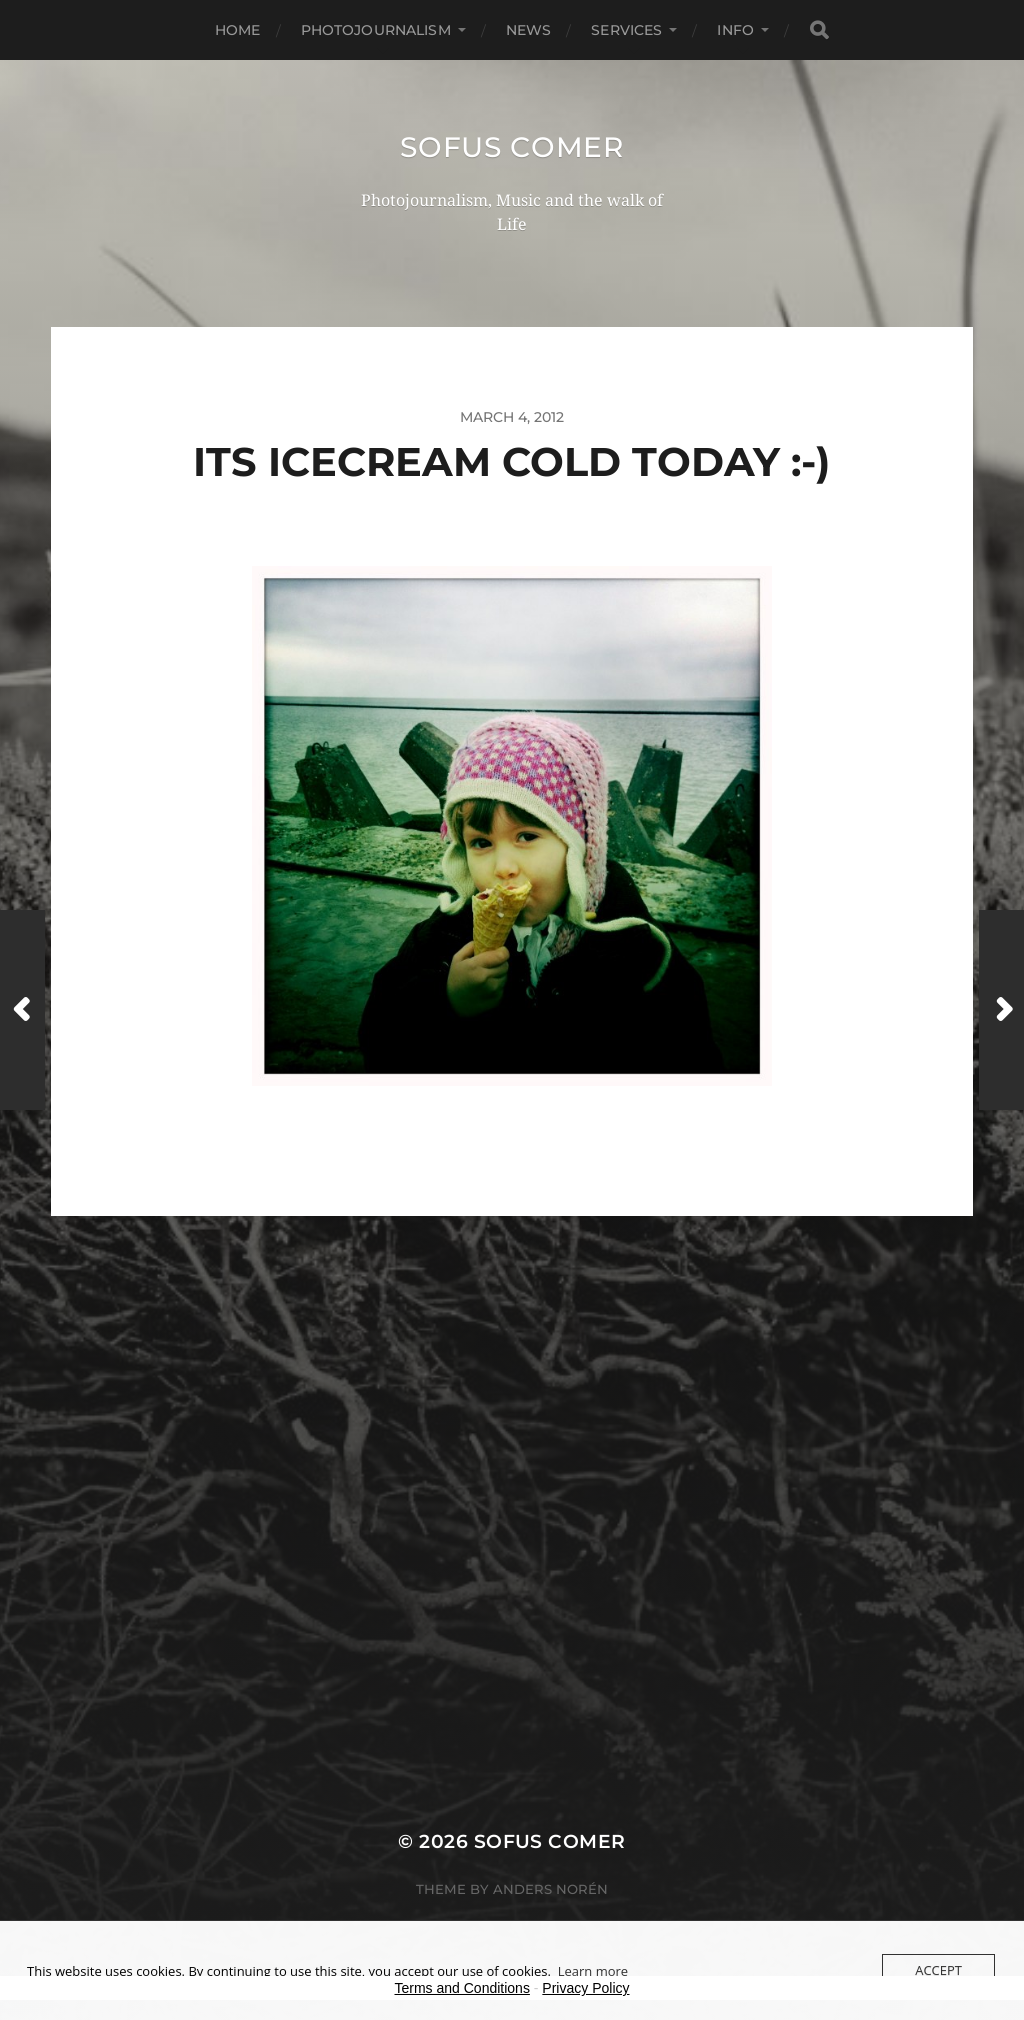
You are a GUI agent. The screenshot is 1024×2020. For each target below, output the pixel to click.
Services (626, 30)
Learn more (593, 1971)
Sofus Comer (512, 147)
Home (238, 30)
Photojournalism (376, 30)
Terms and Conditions (462, 1988)
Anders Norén (550, 1889)
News (529, 30)
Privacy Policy (585, 1988)
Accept (938, 1970)
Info (735, 30)
